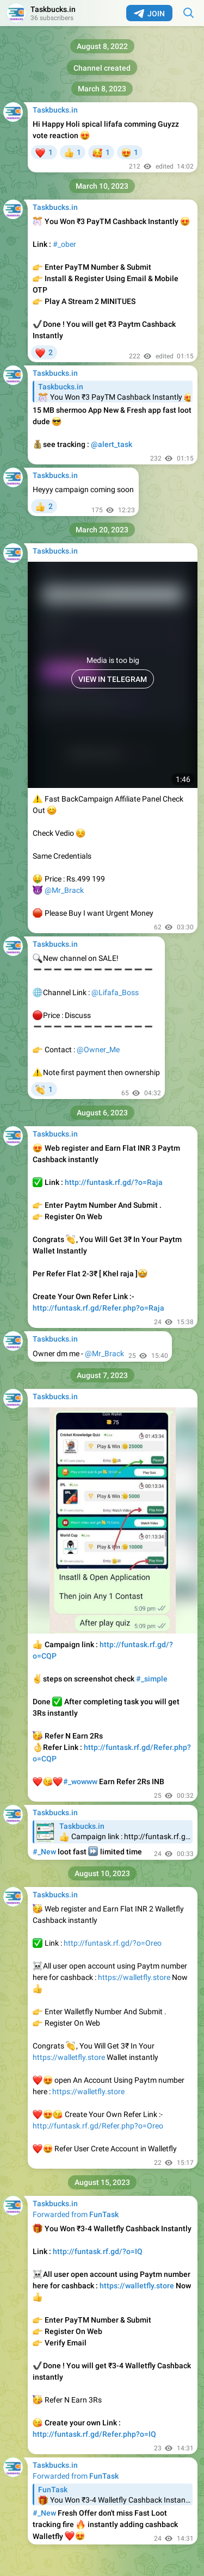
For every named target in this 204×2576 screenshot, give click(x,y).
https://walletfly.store (134, 1977)
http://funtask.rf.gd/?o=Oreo (113, 1943)
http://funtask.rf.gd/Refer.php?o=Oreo (98, 2125)
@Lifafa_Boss (115, 992)
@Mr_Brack (64, 890)
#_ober (64, 244)
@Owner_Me (98, 1049)
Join (149, 13)
